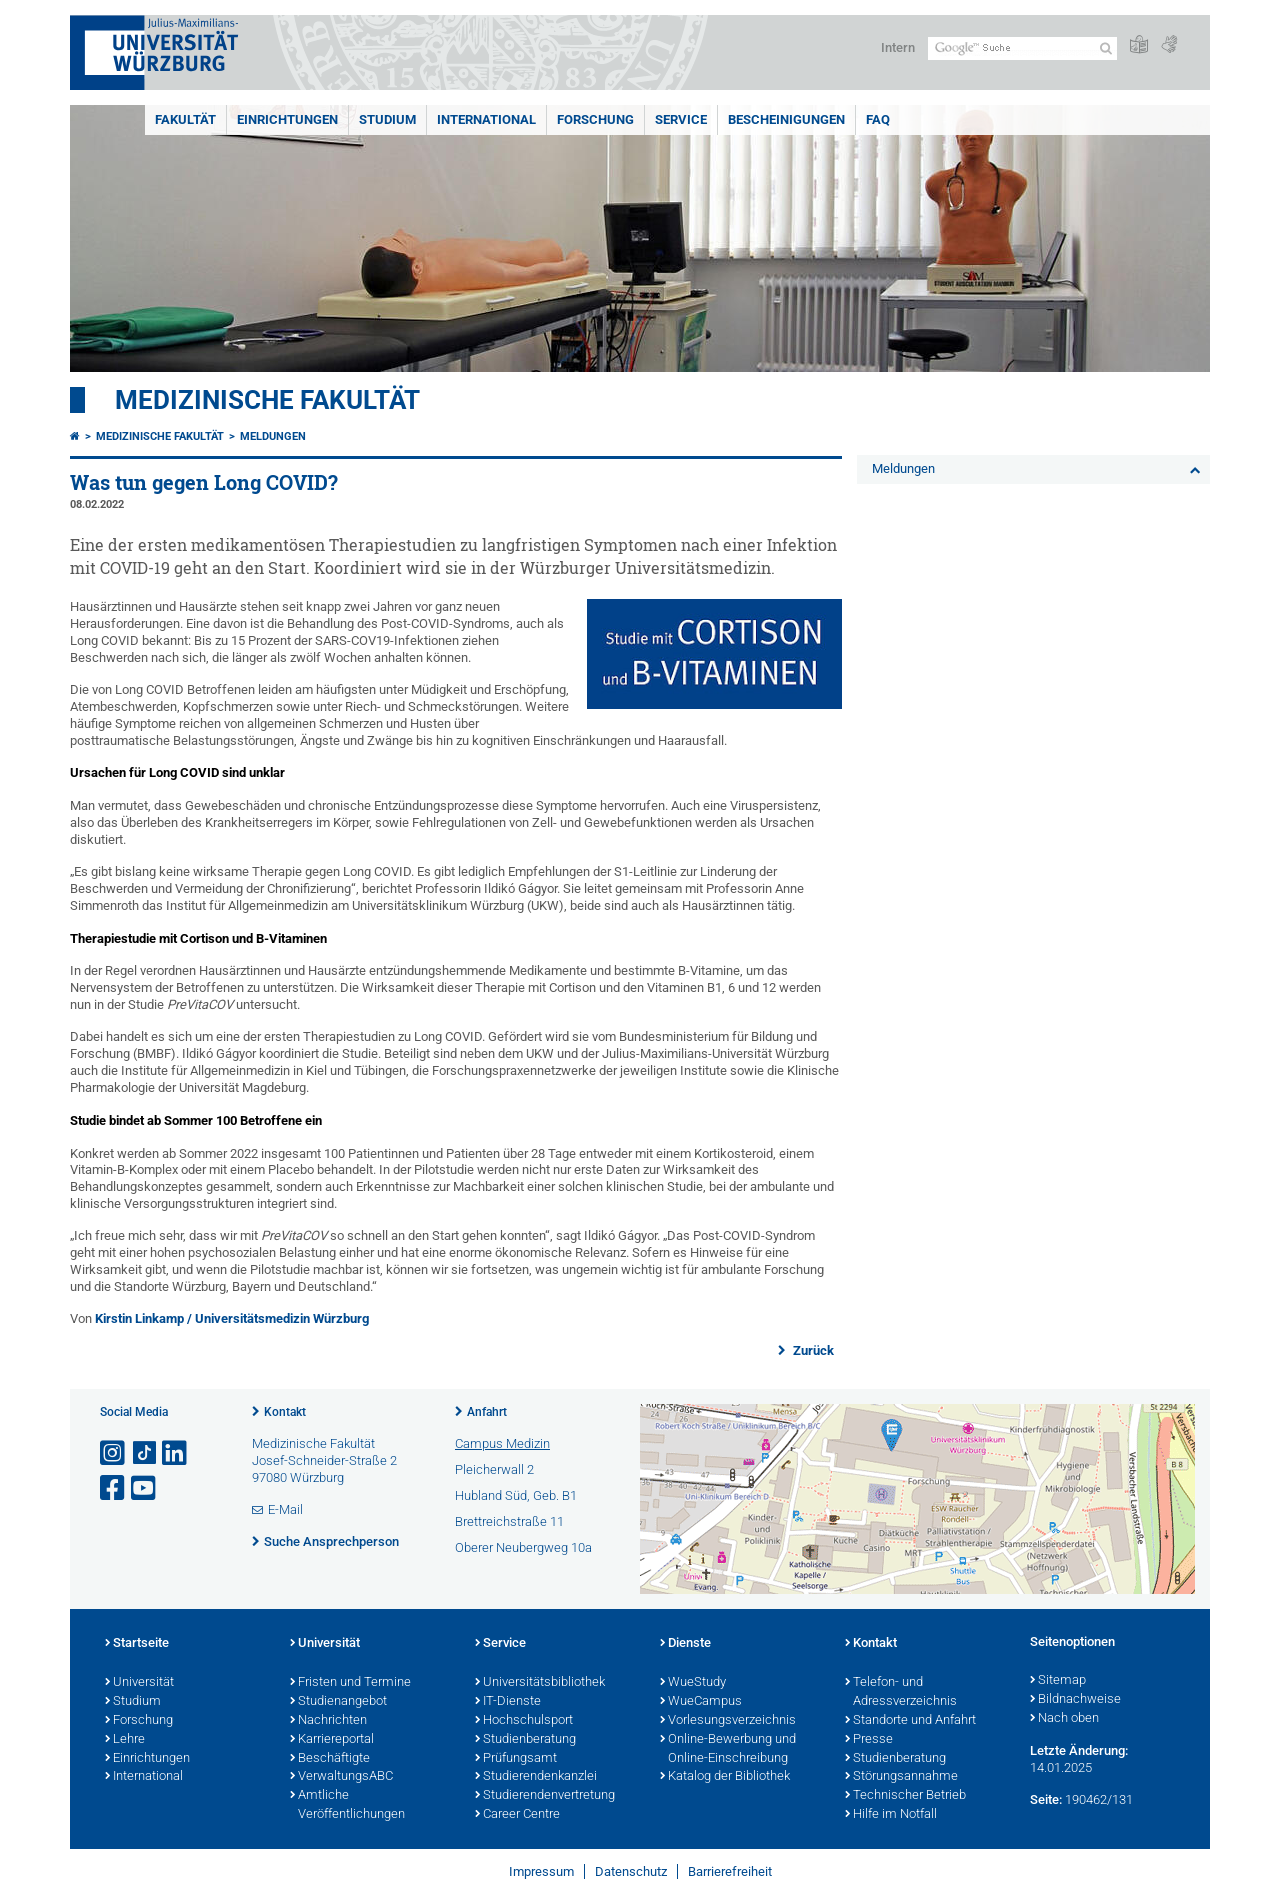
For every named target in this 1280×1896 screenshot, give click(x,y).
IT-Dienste (508, 1702)
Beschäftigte (330, 1759)
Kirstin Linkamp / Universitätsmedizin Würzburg (232, 1318)
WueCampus (701, 1702)
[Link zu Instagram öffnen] (114, 1453)
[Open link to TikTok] (145, 1453)
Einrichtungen (287, 119)
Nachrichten (328, 1721)
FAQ (878, 119)
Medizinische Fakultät (267, 400)
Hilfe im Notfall (891, 1815)
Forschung (595, 119)
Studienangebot (338, 1702)
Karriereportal (332, 1740)
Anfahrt (487, 1412)
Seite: (1046, 1799)
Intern (898, 47)
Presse (869, 1740)
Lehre (125, 1740)
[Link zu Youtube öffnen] (145, 1488)
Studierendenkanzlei (536, 1777)
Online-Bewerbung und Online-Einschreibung (728, 1749)
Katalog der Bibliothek (725, 1777)
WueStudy (693, 1683)
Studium (387, 119)
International (486, 119)
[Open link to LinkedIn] (176, 1453)
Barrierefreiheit (730, 1871)
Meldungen (273, 436)
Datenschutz (631, 1871)
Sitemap (1058, 1681)
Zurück (812, 1350)
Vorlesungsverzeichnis (728, 1721)
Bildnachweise (1075, 1700)
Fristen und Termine (350, 1683)
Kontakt (285, 1412)
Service (681, 119)
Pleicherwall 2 (494, 1469)
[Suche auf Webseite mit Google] (1022, 48)
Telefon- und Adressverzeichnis (901, 1692)
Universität (139, 1683)
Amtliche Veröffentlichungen (347, 1805)
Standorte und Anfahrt (910, 1721)
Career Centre (517, 1815)
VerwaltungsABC (341, 1777)
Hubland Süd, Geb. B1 (516, 1495)
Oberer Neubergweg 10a (523, 1547)
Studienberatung (525, 1740)
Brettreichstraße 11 (509, 1521)
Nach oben (1064, 1719)
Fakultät (185, 119)
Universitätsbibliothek (540, 1683)
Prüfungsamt (516, 1759)
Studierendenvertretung (545, 1796)
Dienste (685, 1644)
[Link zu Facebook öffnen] (114, 1488)
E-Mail (285, 1509)
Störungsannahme (901, 1777)
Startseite (137, 1644)
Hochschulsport (524, 1721)
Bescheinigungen (786, 119)
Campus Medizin (502, 1443)
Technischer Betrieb (905, 1796)
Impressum (541, 1871)
